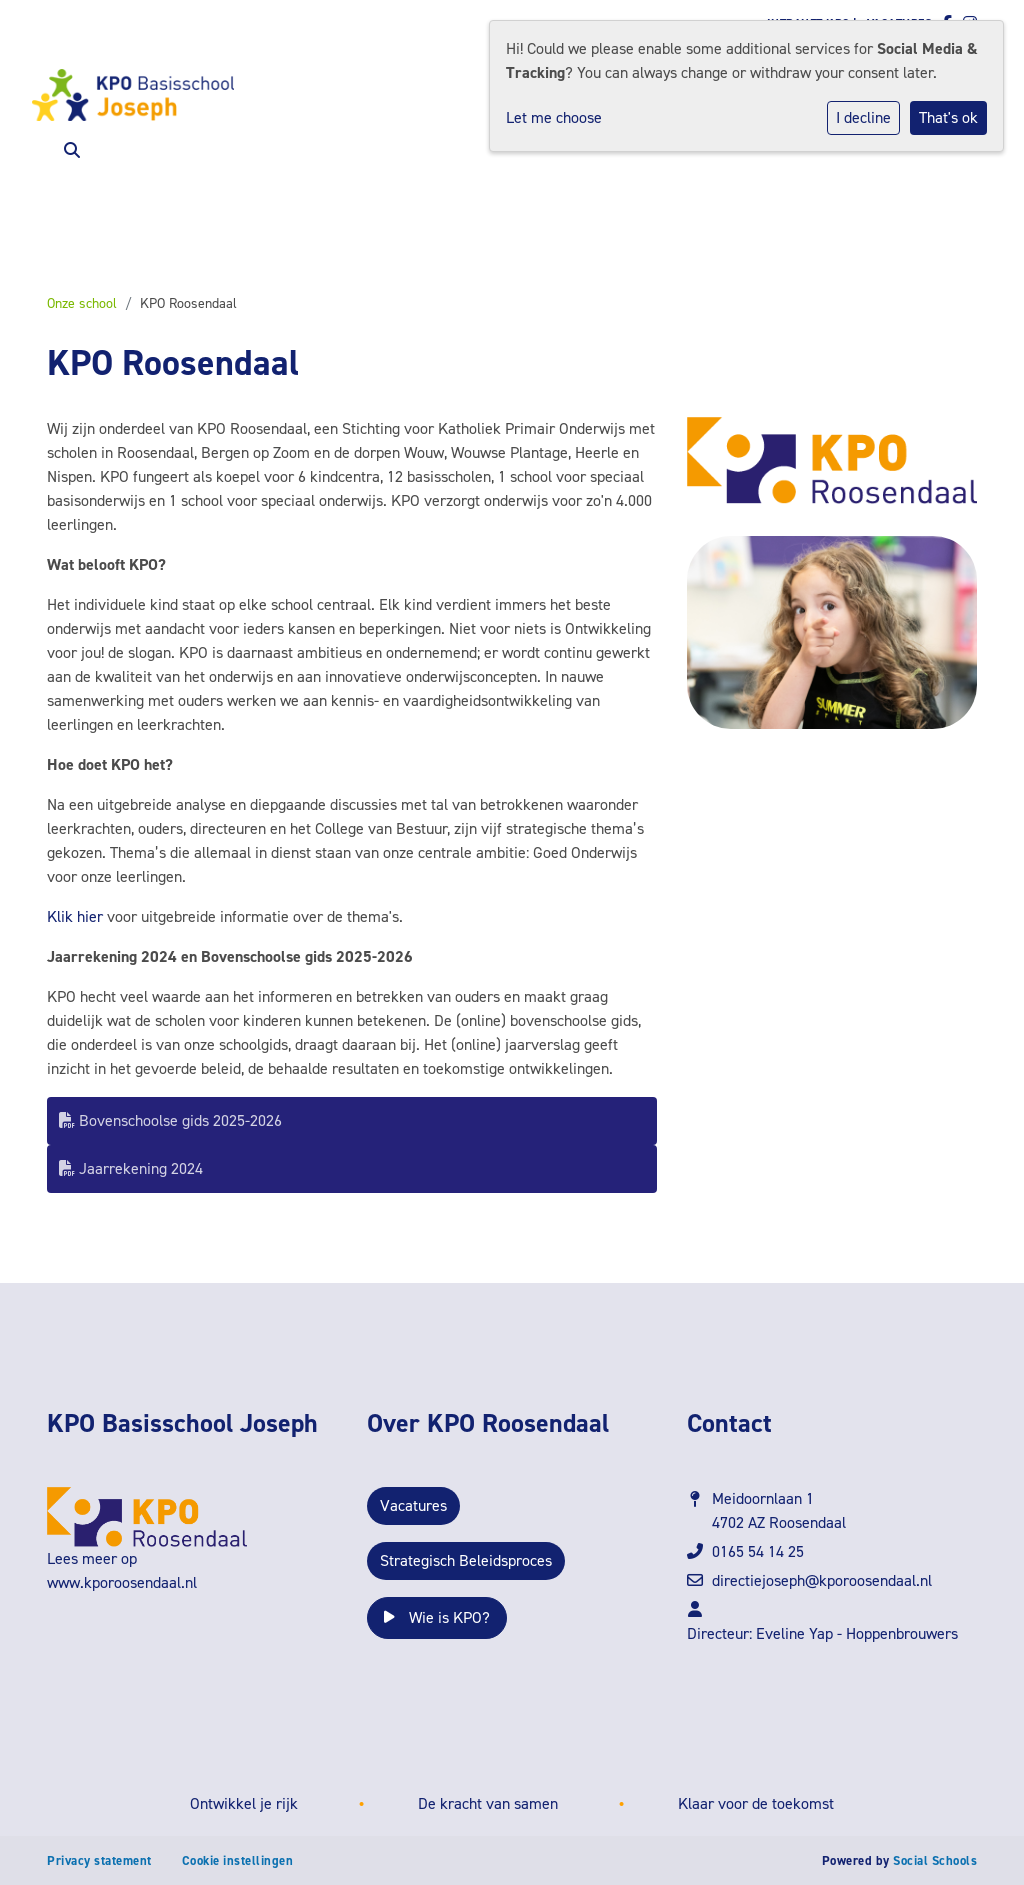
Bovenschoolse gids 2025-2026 (170, 1120)
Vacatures (413, 1505)
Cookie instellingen (238, 1860)
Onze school (82, 303)
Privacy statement (99, 1860)
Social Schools (935, 1860)
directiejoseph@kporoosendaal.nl (822, 1580)
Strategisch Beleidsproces (466, 1560)
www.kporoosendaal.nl (122, 1582)
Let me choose (554, 117)
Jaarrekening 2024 (131, 1168)
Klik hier (75, 916)
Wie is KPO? (437, 1617)
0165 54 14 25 (758, 1551)
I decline (863, 117)
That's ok (948, 117)
